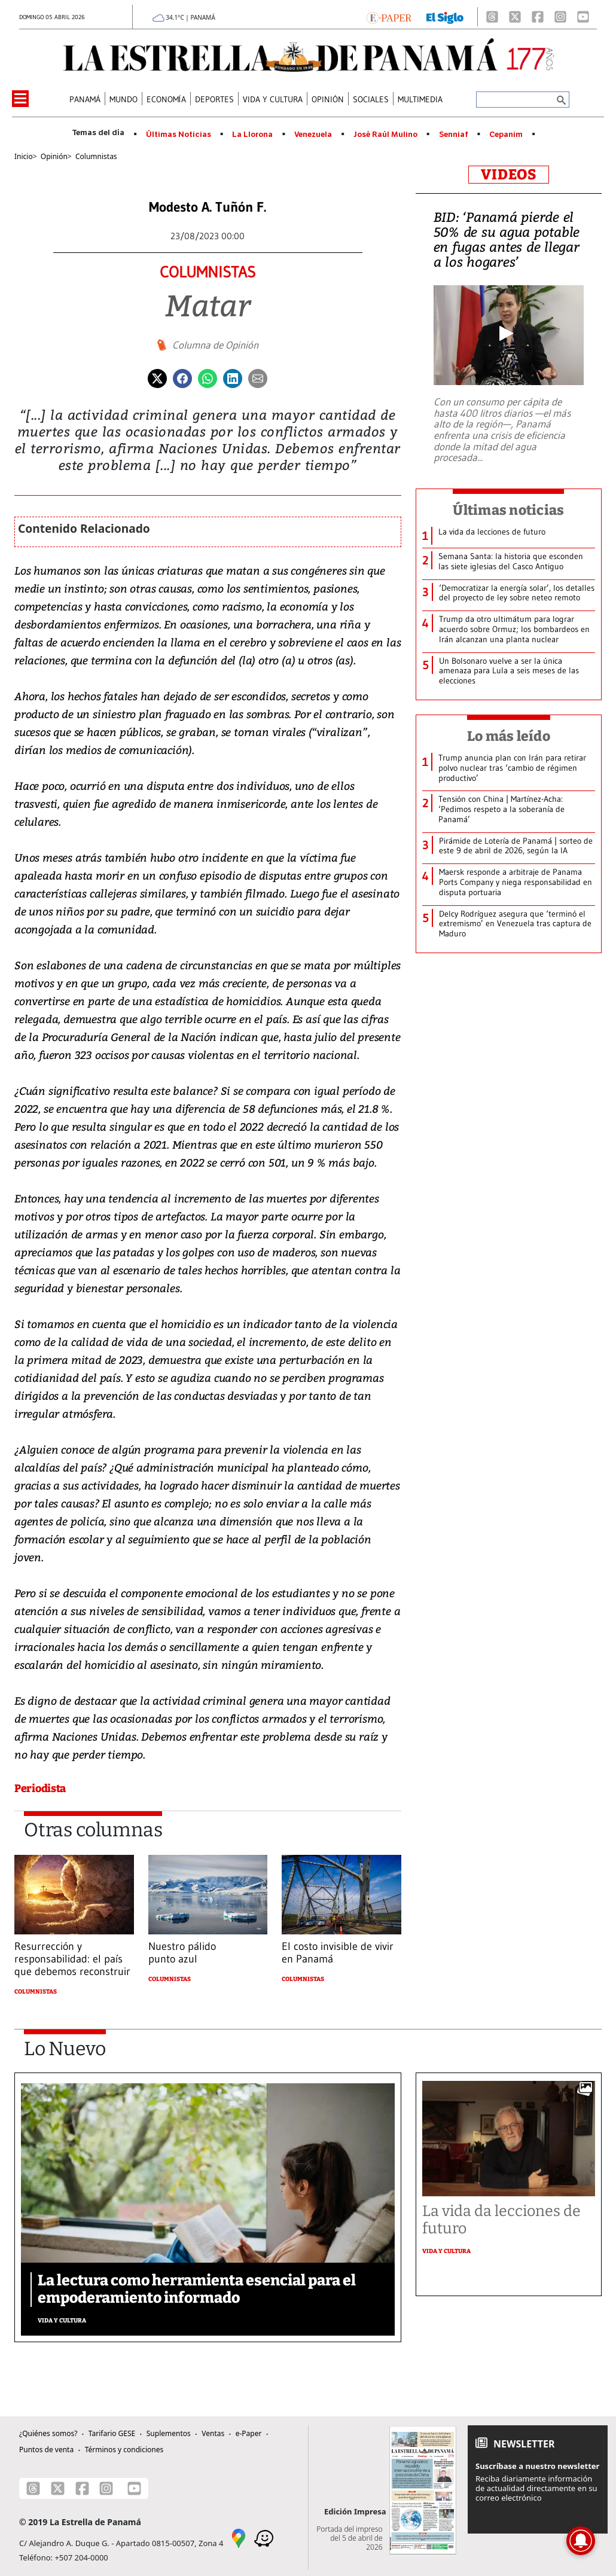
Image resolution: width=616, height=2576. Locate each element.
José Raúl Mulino (385, 134)
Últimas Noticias (178, 134)
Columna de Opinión (215, 345)
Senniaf (453, 134)
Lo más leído (508, 736)
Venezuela (313, 134)
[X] (515, 16)
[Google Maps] (238, 2537)
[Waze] (263, 2537)
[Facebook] (537, 16)
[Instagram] (560, 16)
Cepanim (506, 134)
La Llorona (252, 134)
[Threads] (492, 16)
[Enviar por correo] (257, 377)
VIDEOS (508, 174)
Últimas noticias (508, 510)
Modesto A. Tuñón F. (207, 207)
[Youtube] (583, 16)
